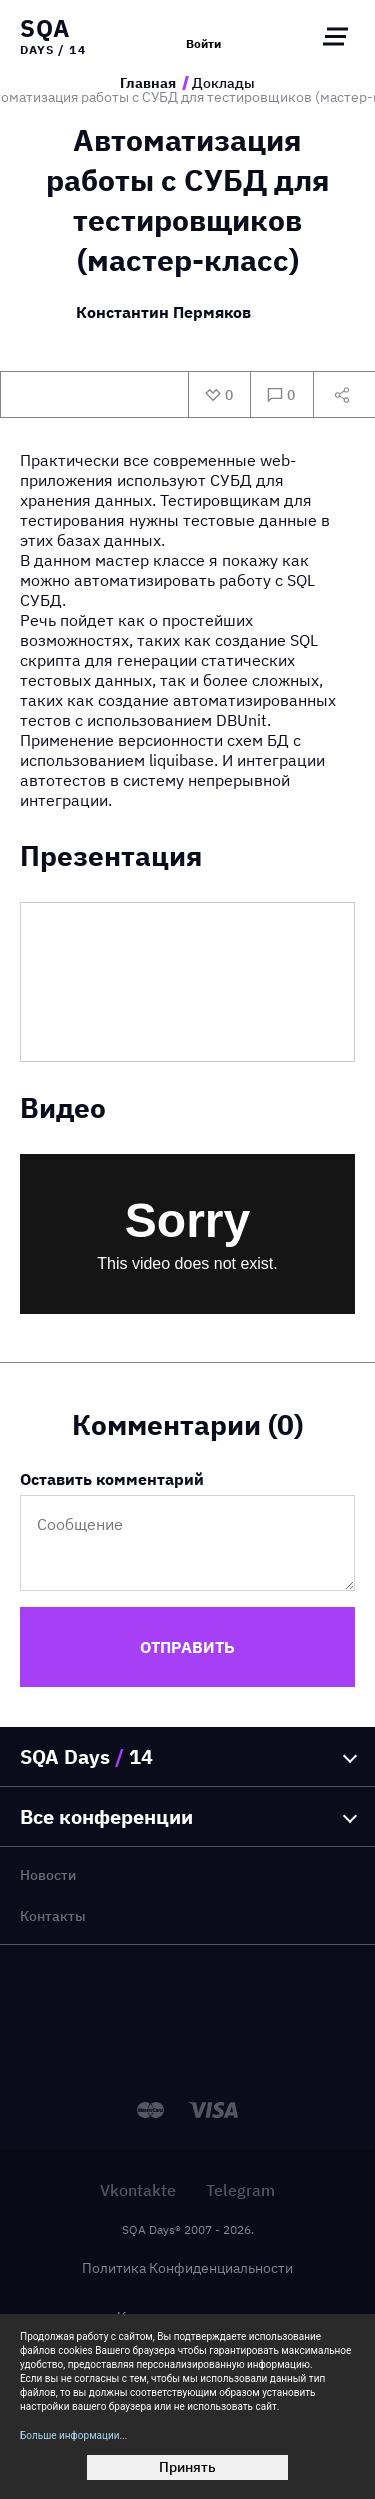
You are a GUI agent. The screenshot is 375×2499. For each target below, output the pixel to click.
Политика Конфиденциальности (187, 2268)
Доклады (223, 83)
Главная (148, 83)
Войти (203, 44)
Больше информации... (73, 2435)
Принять (187, 2467)
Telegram (240, 2190)
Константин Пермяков (163, 313)
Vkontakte (138, 2190)
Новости (48, 1875)
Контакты (53, 1916)
